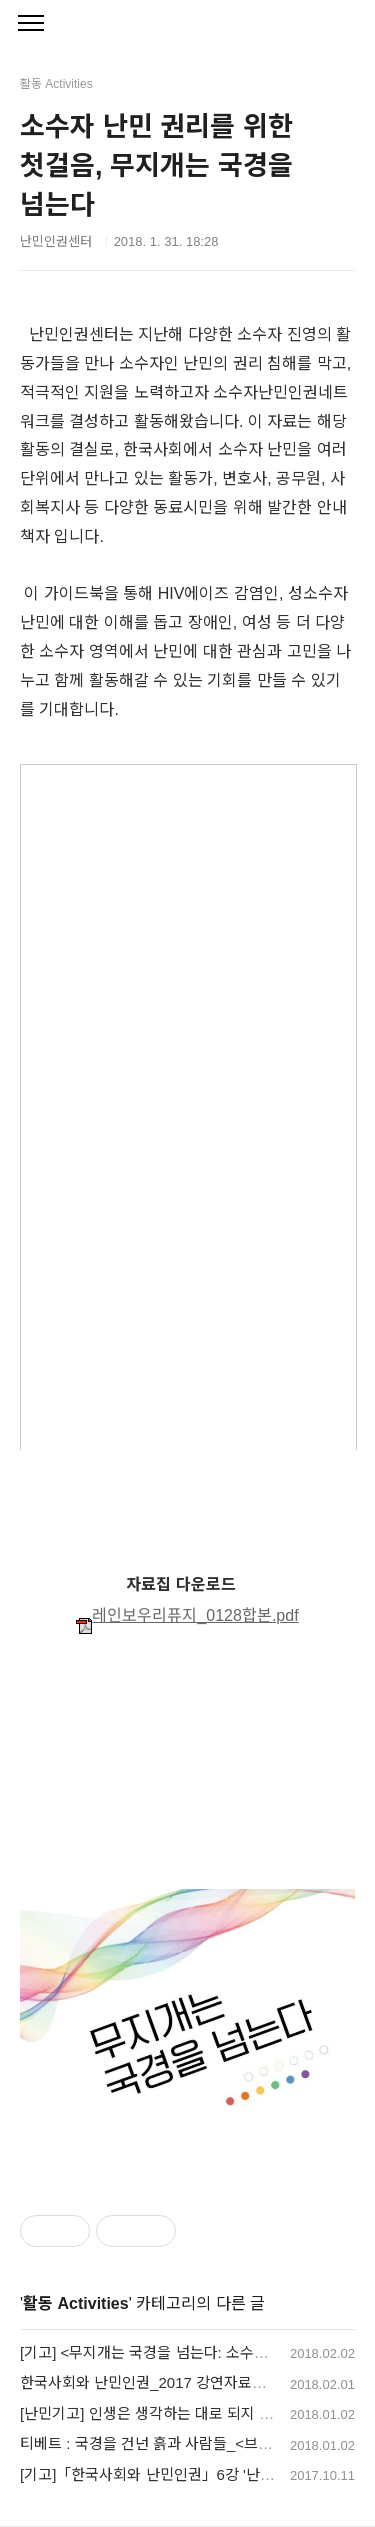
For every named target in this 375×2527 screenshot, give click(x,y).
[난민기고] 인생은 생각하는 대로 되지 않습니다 (167, 2413)
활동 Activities (76, 2303)
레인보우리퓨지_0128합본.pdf (187, 1615)
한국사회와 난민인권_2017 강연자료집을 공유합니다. (189, 2382)
